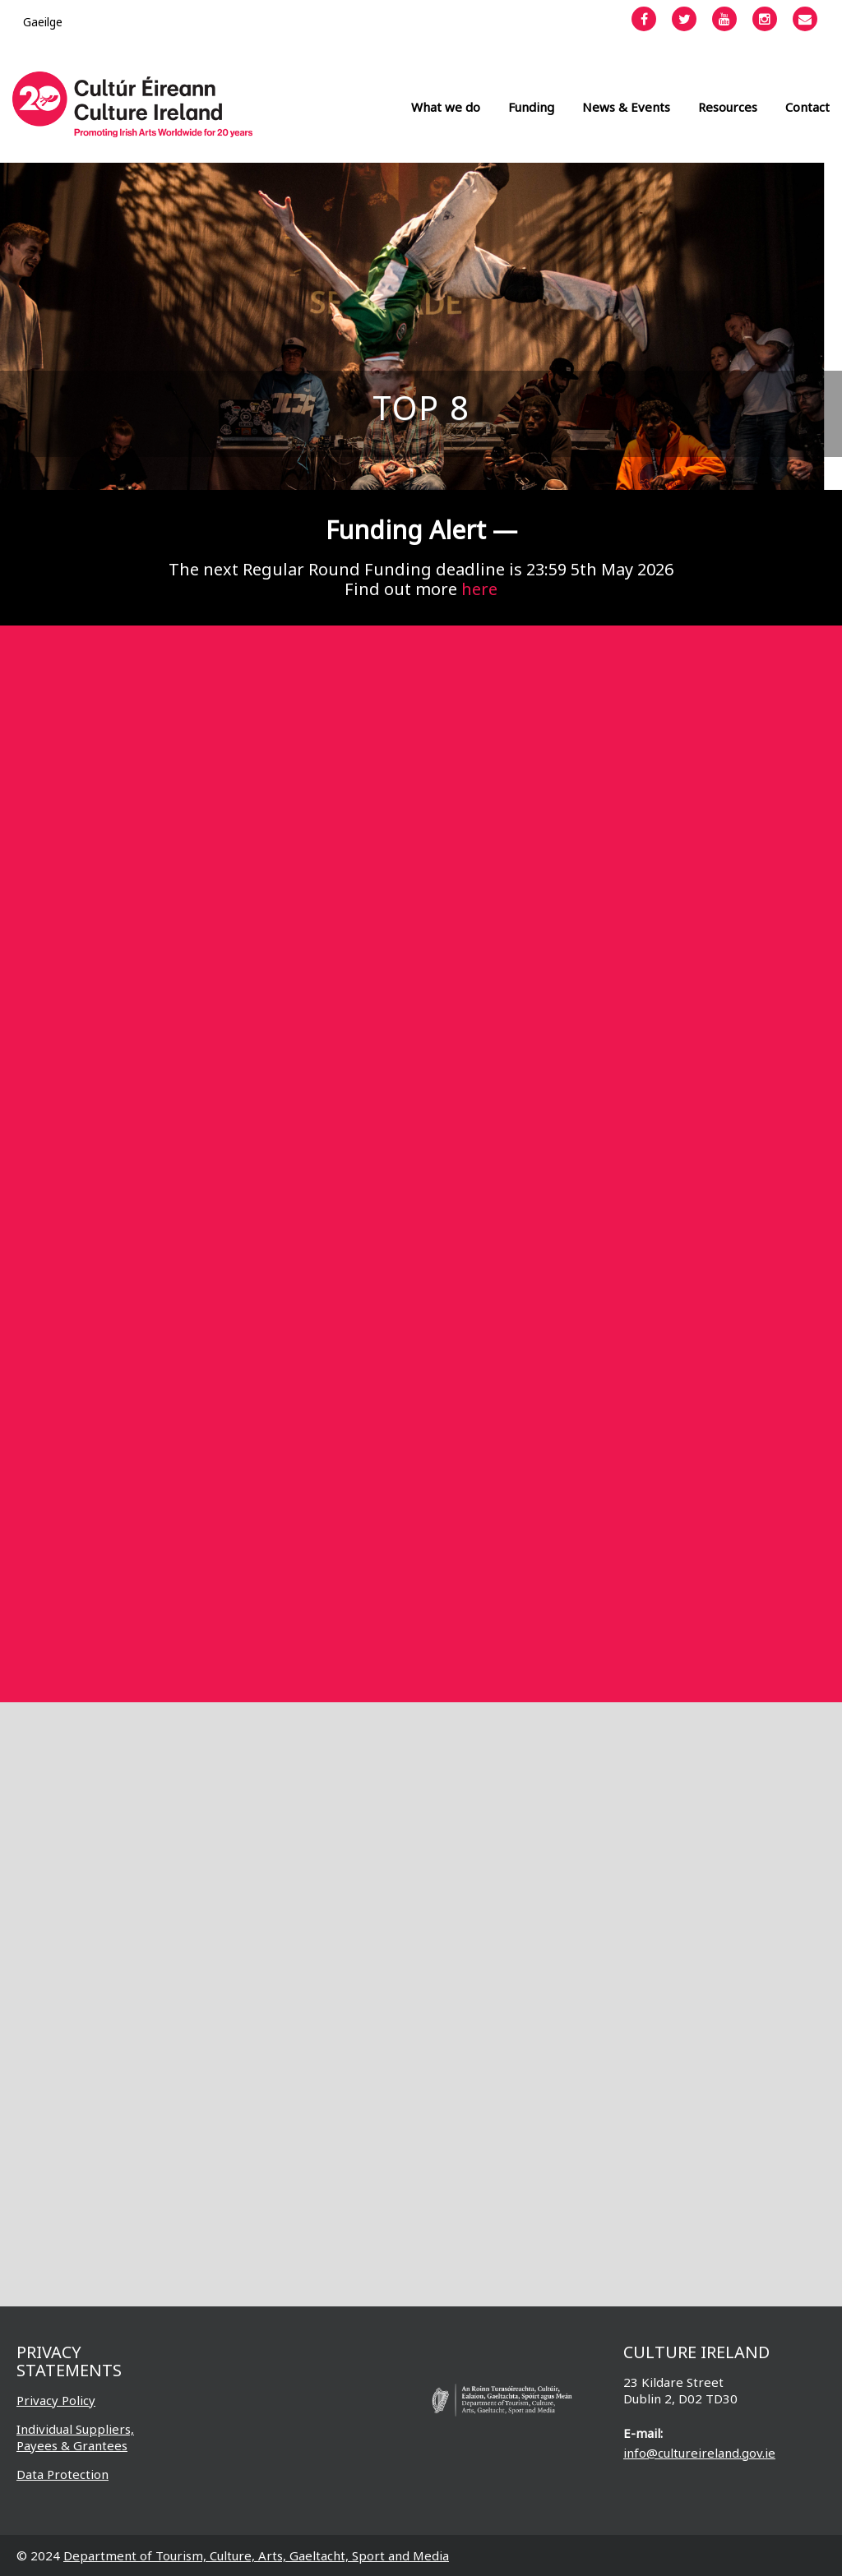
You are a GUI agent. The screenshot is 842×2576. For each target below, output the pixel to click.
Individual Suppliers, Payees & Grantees (75, 2437)
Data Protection (62, 2474)
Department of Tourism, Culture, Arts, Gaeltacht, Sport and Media (256, 2555)
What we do (445, 107)
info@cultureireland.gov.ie (699, 2452)
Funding (531, 107)
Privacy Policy (55, 2400)
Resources (727, 107)
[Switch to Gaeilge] (42, 22)
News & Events (626, 107)
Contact (807, 107)
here (479, 589)
